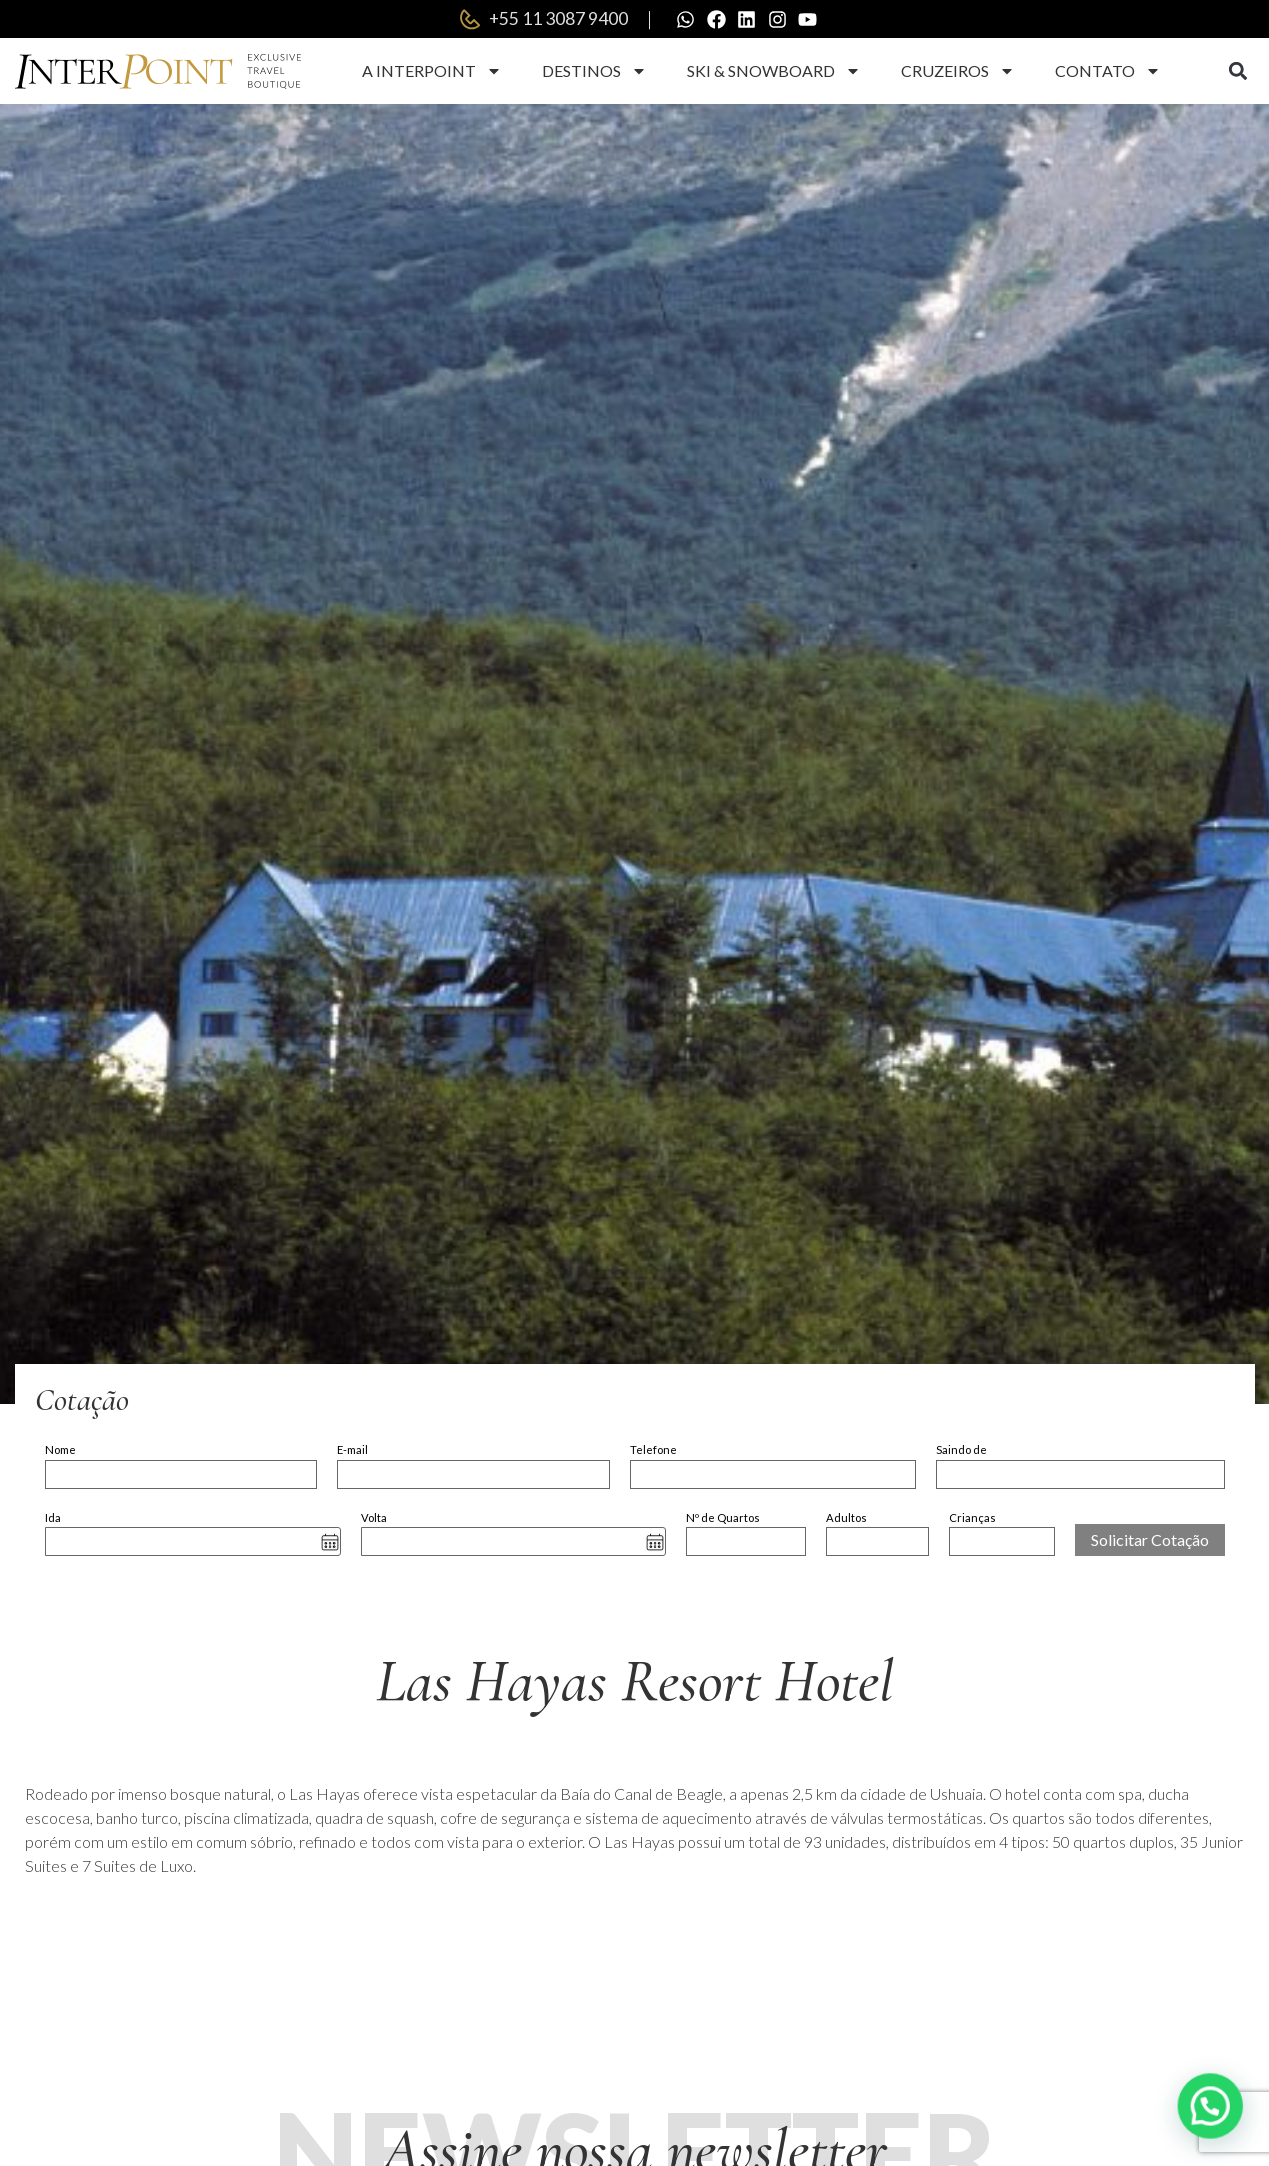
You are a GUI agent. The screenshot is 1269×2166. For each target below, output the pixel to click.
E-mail (352, 1451)
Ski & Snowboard (774, 73)
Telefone (653, 1451)
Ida (53, 1518)
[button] (1238, 73)
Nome (60, 1451)
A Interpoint (432, 73)
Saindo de (961, 1451)
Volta (374, 1518)
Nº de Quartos (723, 1518)
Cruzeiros (958, 73)
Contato (1108, 73)
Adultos (846, 1518)
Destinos (594, 73)
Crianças (972, 1518)
